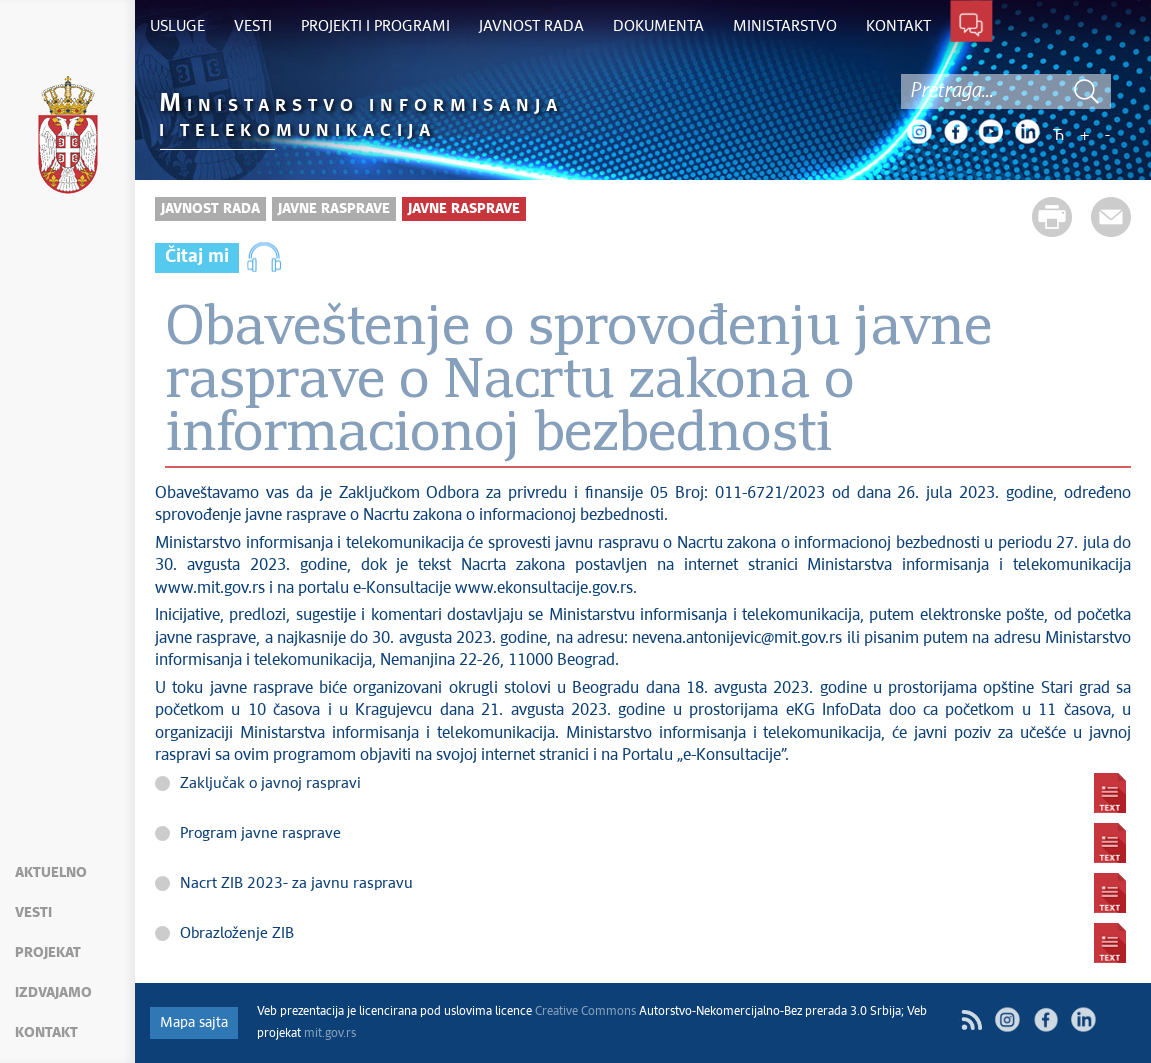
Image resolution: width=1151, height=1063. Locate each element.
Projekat (48, 953)
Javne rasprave (334, 209)
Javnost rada (210, 209)
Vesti (33, 913)
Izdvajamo (53, 993)
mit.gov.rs (330, 1034)
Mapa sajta (194, 1023)
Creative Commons (585, 1012)
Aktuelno (51, 873)
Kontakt (46, 1033)
